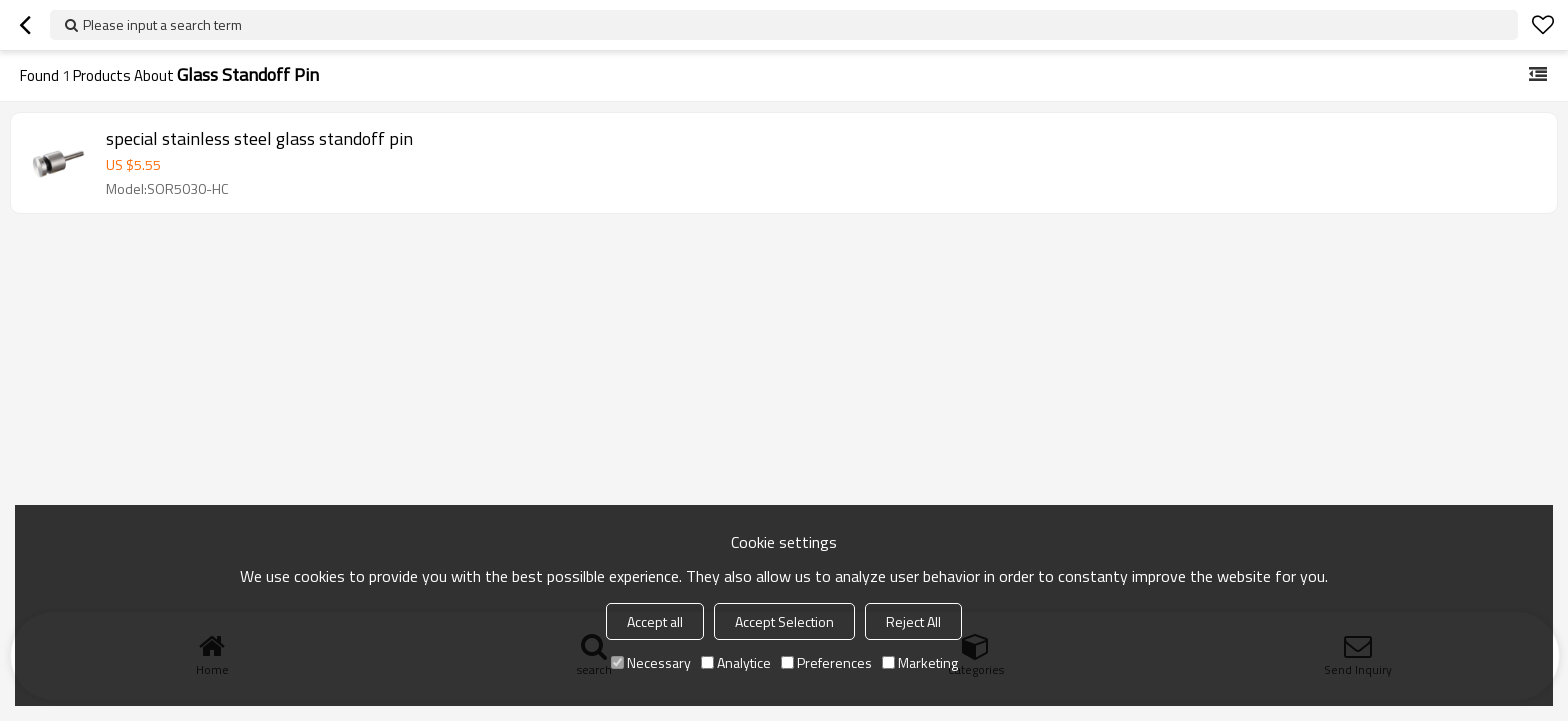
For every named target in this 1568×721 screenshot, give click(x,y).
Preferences (826, 662)
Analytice (736, 662)
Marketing (920, 662)
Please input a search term (162, 24)
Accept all (655, 621)
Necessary (651, 662)
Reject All (913, 621)
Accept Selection (784, 621)
